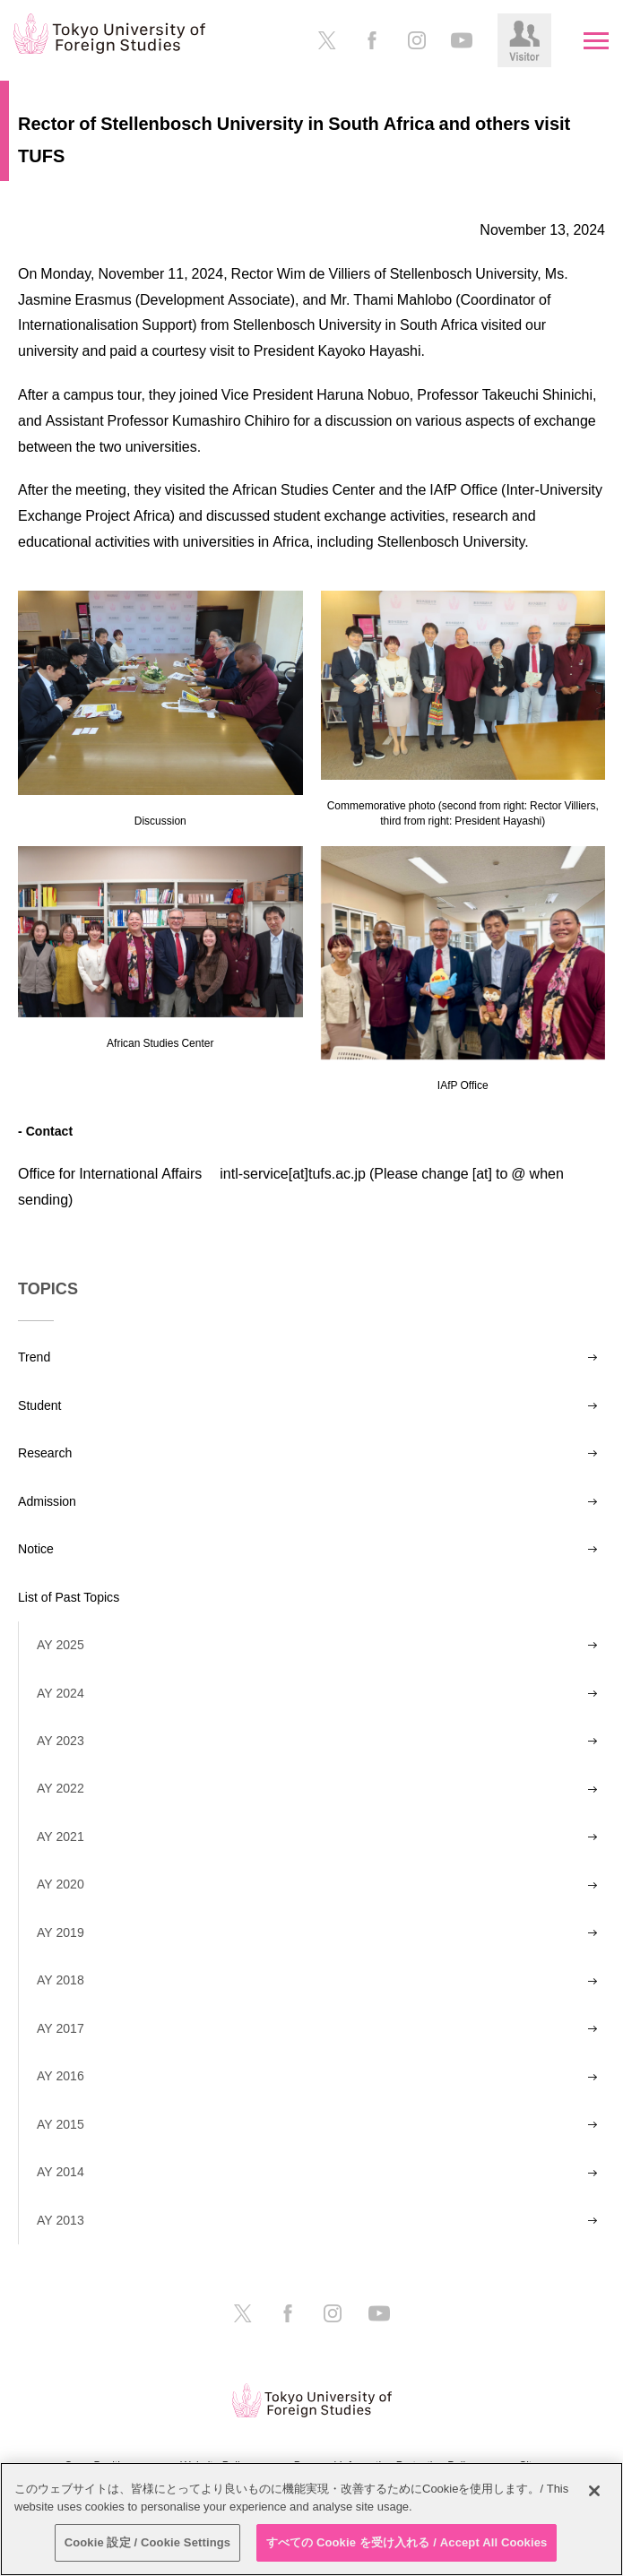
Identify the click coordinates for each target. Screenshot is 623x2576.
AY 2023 (60, 1740)
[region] (311, 2519)
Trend (34, 1357)
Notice (36, 1549)
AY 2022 (60, 1788)
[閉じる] (594, 2491)
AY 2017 (60, 2028)
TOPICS (48, 1289)
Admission (47, 1501)
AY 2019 (60, 1932)
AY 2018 (60, 1980)
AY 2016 (60, 2076)
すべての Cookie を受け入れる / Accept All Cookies (407, 2542)
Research (45, 1453)
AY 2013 (60, 2220)
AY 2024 (60, 1693)
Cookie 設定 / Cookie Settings (148, 2542)
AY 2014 (60, 2172)
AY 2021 (60, 1836)
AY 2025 (60, 1645)
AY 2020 (60, 1884)
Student (40, 1405)
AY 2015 (60, 2124)
